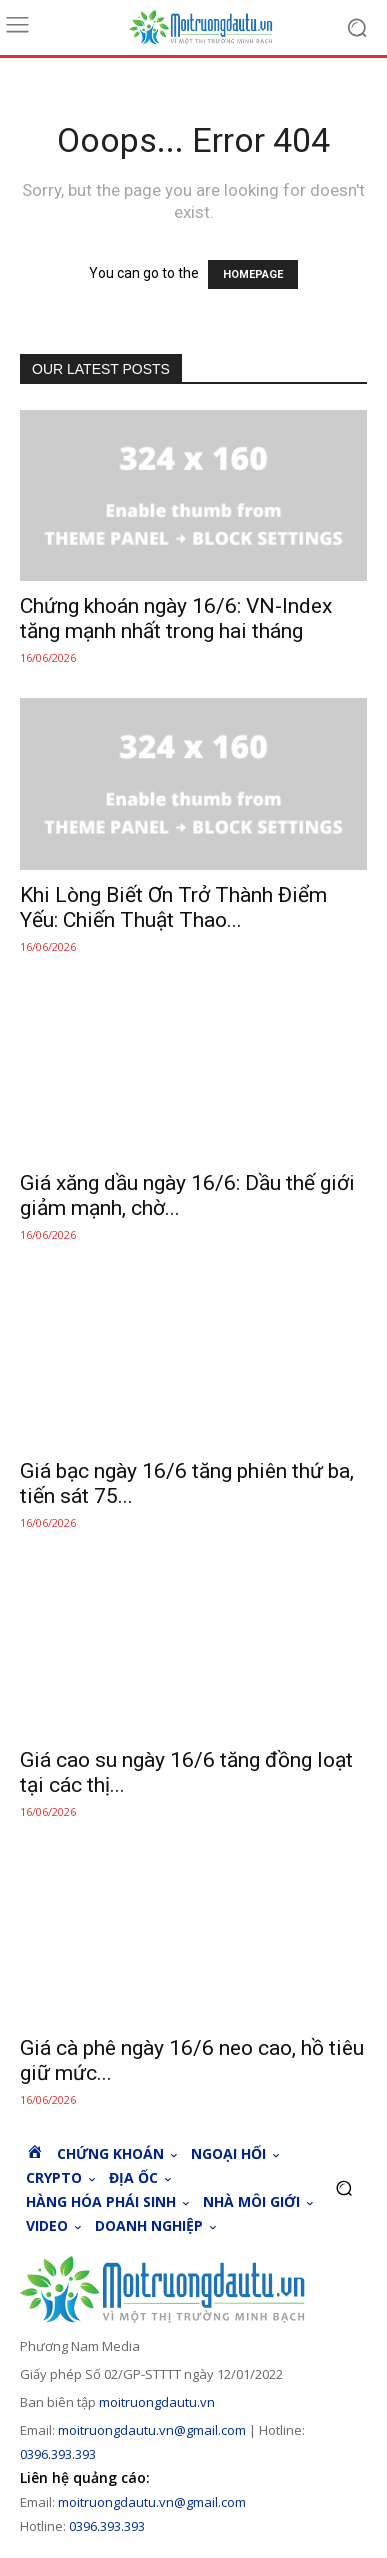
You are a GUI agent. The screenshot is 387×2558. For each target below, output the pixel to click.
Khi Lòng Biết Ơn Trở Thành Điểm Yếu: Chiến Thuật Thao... (173, 907)
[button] (343, 2188)
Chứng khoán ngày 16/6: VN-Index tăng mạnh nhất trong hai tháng (176, 618)
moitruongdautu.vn (157, 2402)
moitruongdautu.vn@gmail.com (152, 2430)
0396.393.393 (58, 2454)
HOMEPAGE (253, 274)
